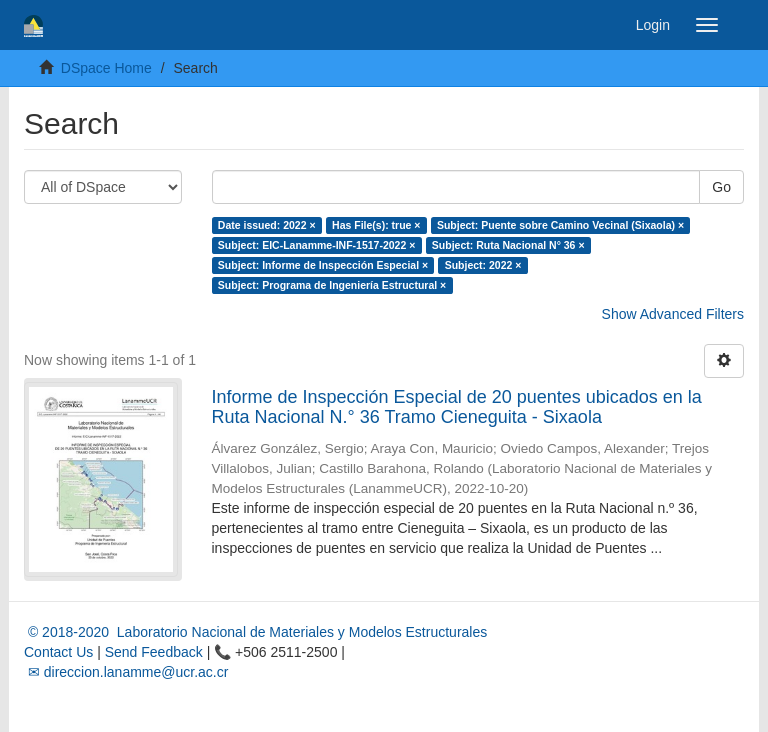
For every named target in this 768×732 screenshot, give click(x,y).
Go (721, 187)
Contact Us (58, 652)
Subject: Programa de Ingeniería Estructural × (332, 285)
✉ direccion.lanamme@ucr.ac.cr (126, 672)
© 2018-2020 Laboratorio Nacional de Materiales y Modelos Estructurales (255, 632)
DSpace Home (106, 68)
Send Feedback (154, 652)
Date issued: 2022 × (267, 225)
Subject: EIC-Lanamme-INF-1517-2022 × (317, 245)
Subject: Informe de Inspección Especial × (323, 265)
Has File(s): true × (376, 225)
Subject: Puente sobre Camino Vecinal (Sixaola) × (560, 225)
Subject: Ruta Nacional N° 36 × (508, 245)
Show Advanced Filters (673, 314)
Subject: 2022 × (483, 265)
